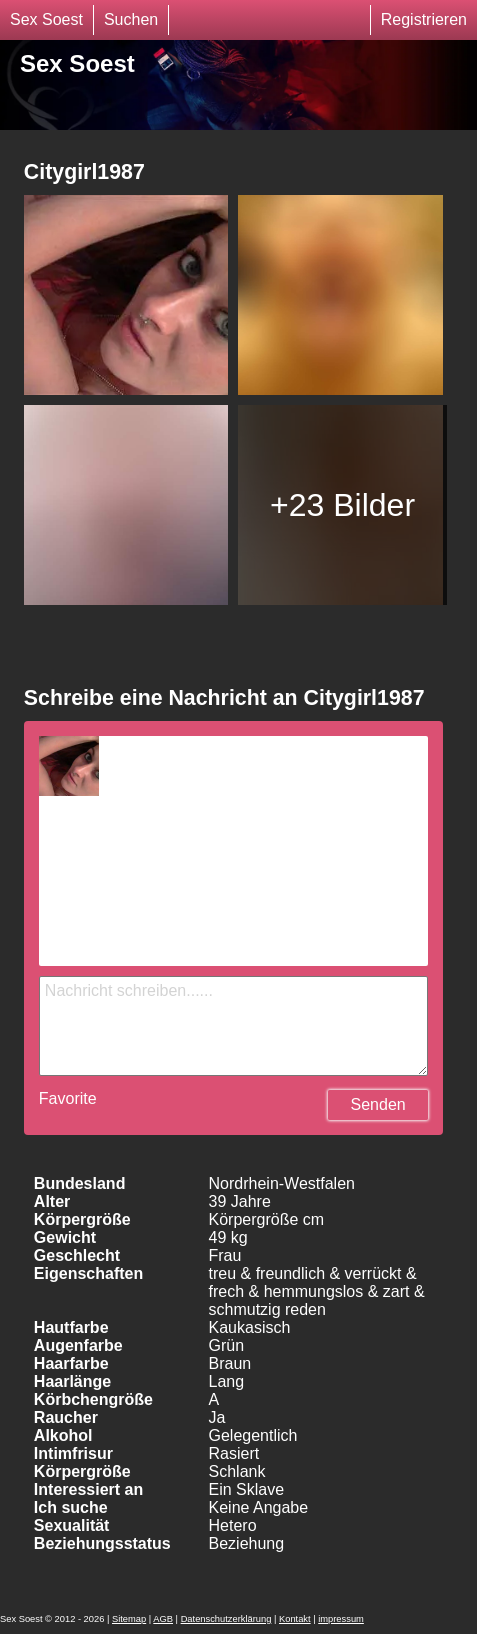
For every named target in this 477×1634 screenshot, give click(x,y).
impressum (341, 1619)
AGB (163, 1619)
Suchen (131, 19)
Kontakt (295, 1619)
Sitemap (129, 1619)
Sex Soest (46, 19)
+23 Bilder (342, 505)
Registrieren (424, 19)
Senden (378, 1104)
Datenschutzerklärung (226, 1619)
